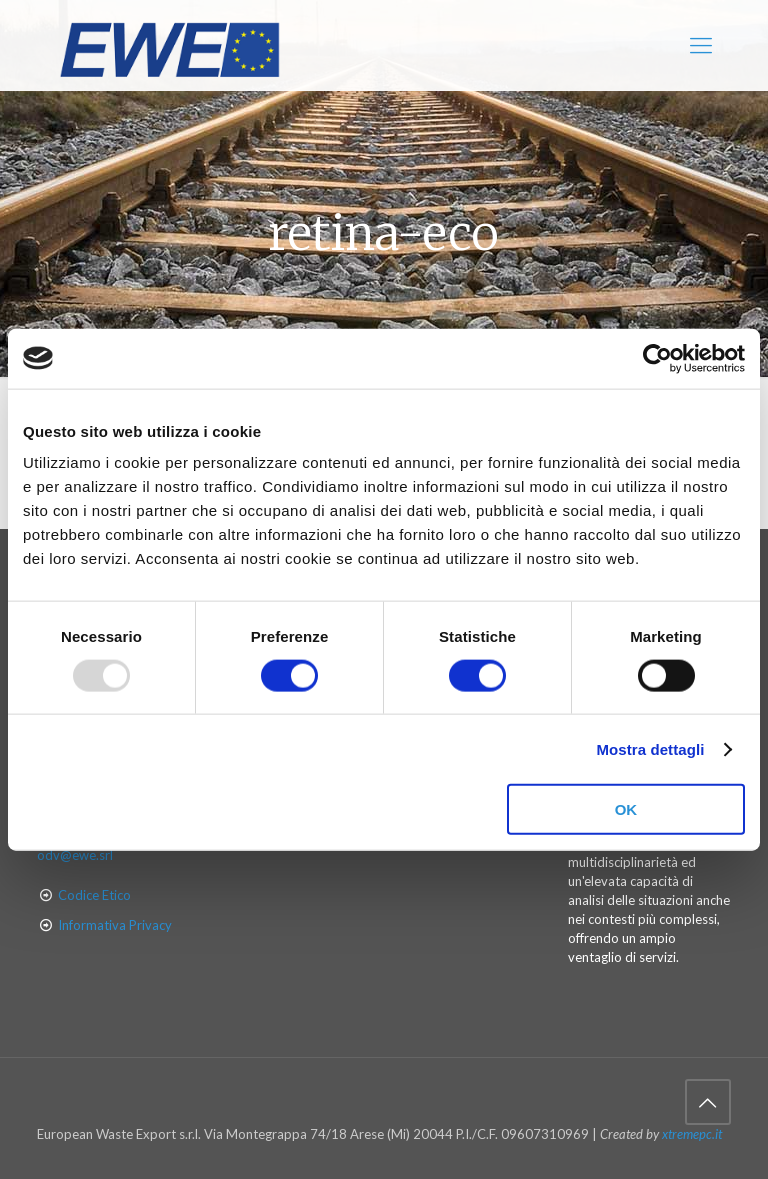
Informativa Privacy (115, 925)
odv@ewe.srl (75, 855)
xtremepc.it (692, 1134)
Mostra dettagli (650, 748)
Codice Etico (94, 895)
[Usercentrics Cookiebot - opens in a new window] (657, 358)
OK (626, 809)
